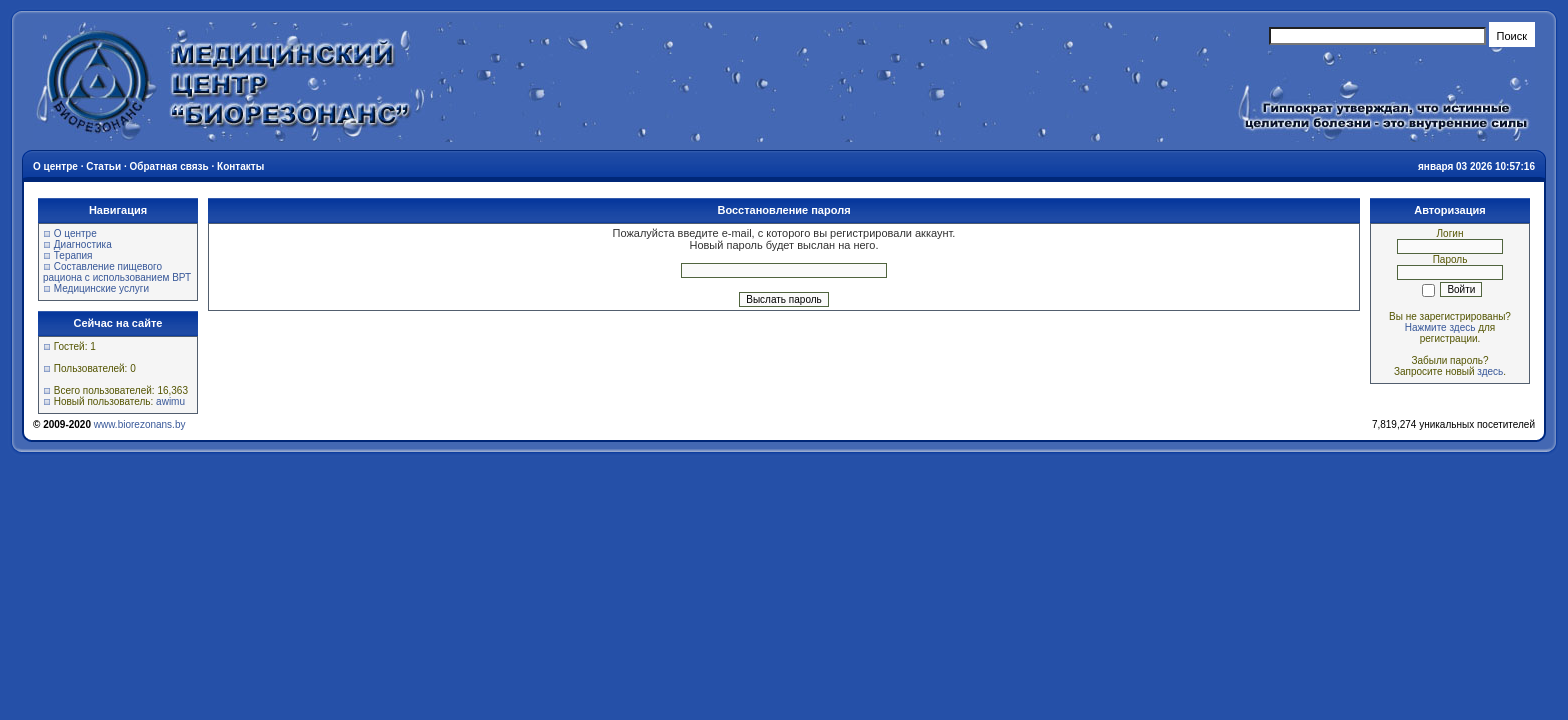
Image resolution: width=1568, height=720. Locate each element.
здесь (1490, 371)
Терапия (73, 255)
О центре (75, 233)
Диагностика (83, 244)
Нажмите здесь (1440, 327)
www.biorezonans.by (140, 424)
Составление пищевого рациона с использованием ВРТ (117, 272)
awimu (170, 401)
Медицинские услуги (101, 288)
